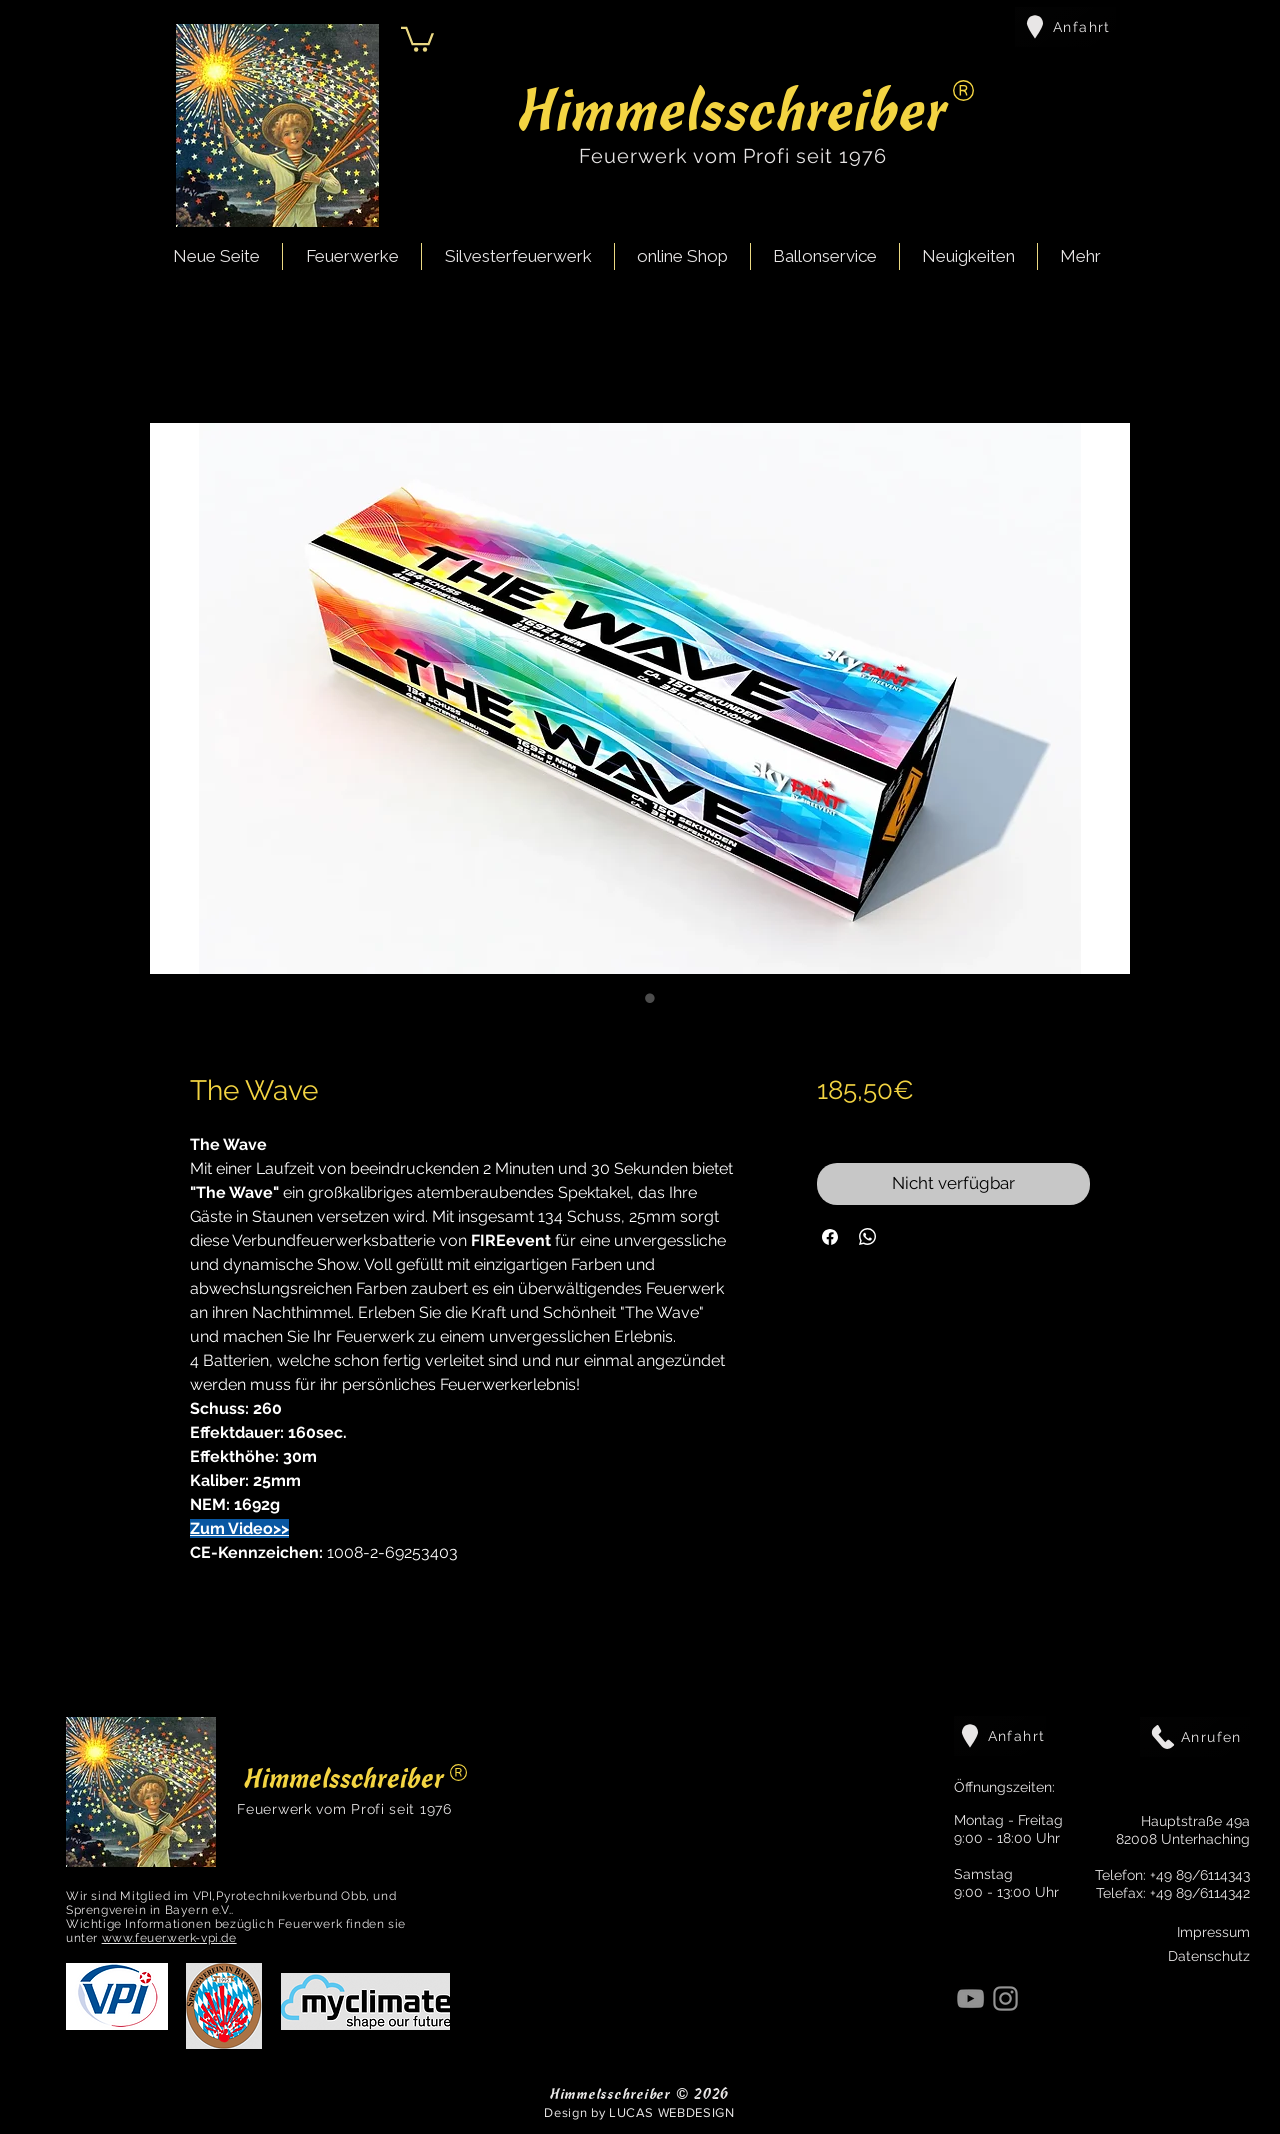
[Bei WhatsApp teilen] (868, 1237)
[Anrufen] (1195, 1737)
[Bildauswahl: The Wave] (630, 998)
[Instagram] (1005, 1998)
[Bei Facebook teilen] (830, 1237)
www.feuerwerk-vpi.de (169, 1938)
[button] (417, 38)
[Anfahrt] (1065, 27)
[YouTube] (970, 1998)
